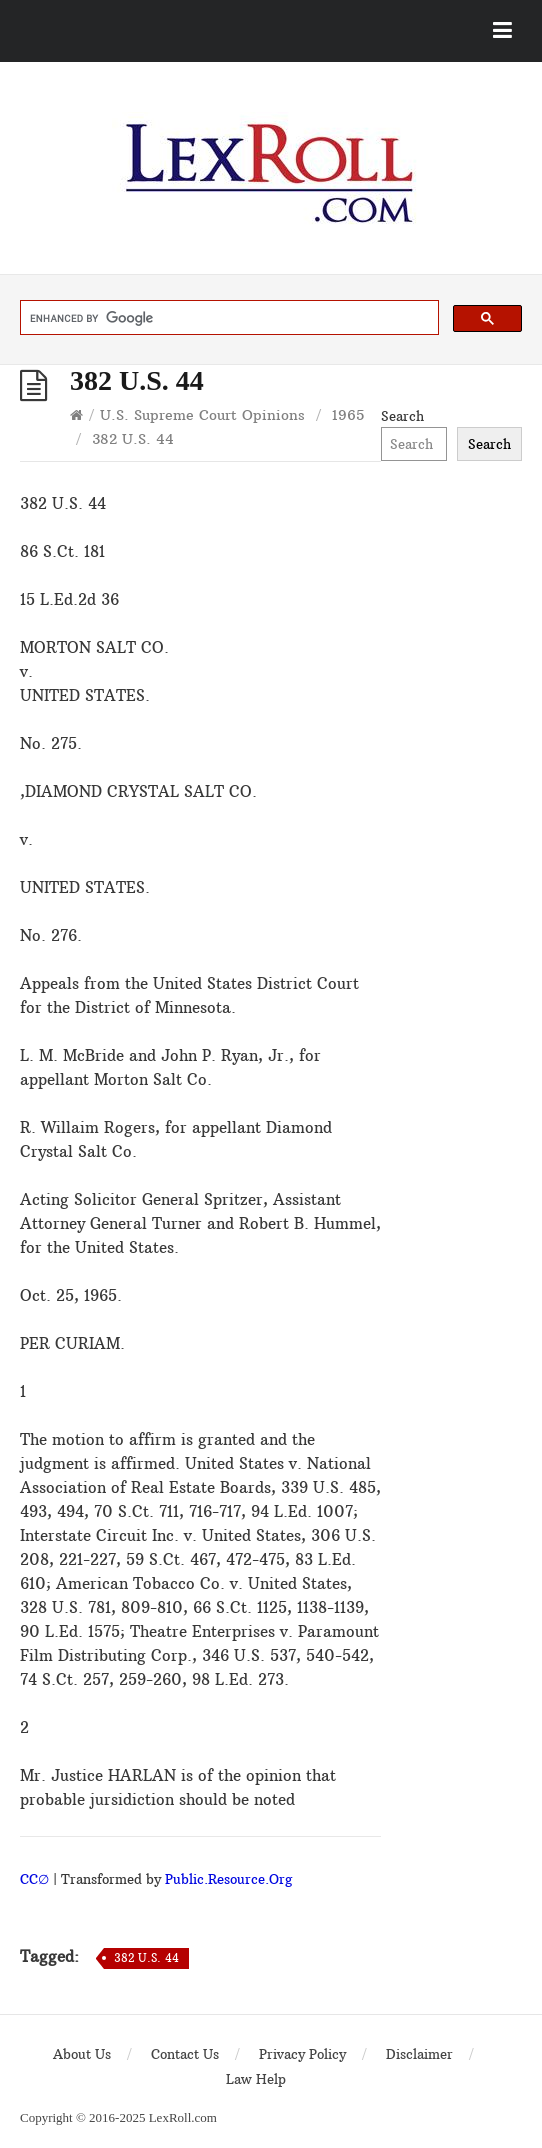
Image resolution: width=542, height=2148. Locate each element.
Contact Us (185, 2054)
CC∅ (34, 1879)
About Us (82, 2054)
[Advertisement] (451, 743)
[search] (227, 318)
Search (402, 416)
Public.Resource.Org (228, 1879)
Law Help (256, 2079)
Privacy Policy (302, 2054)
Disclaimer (419, 2054)
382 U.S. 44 (146, 1958)
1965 (348, 415)
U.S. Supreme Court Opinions (202, 415)
